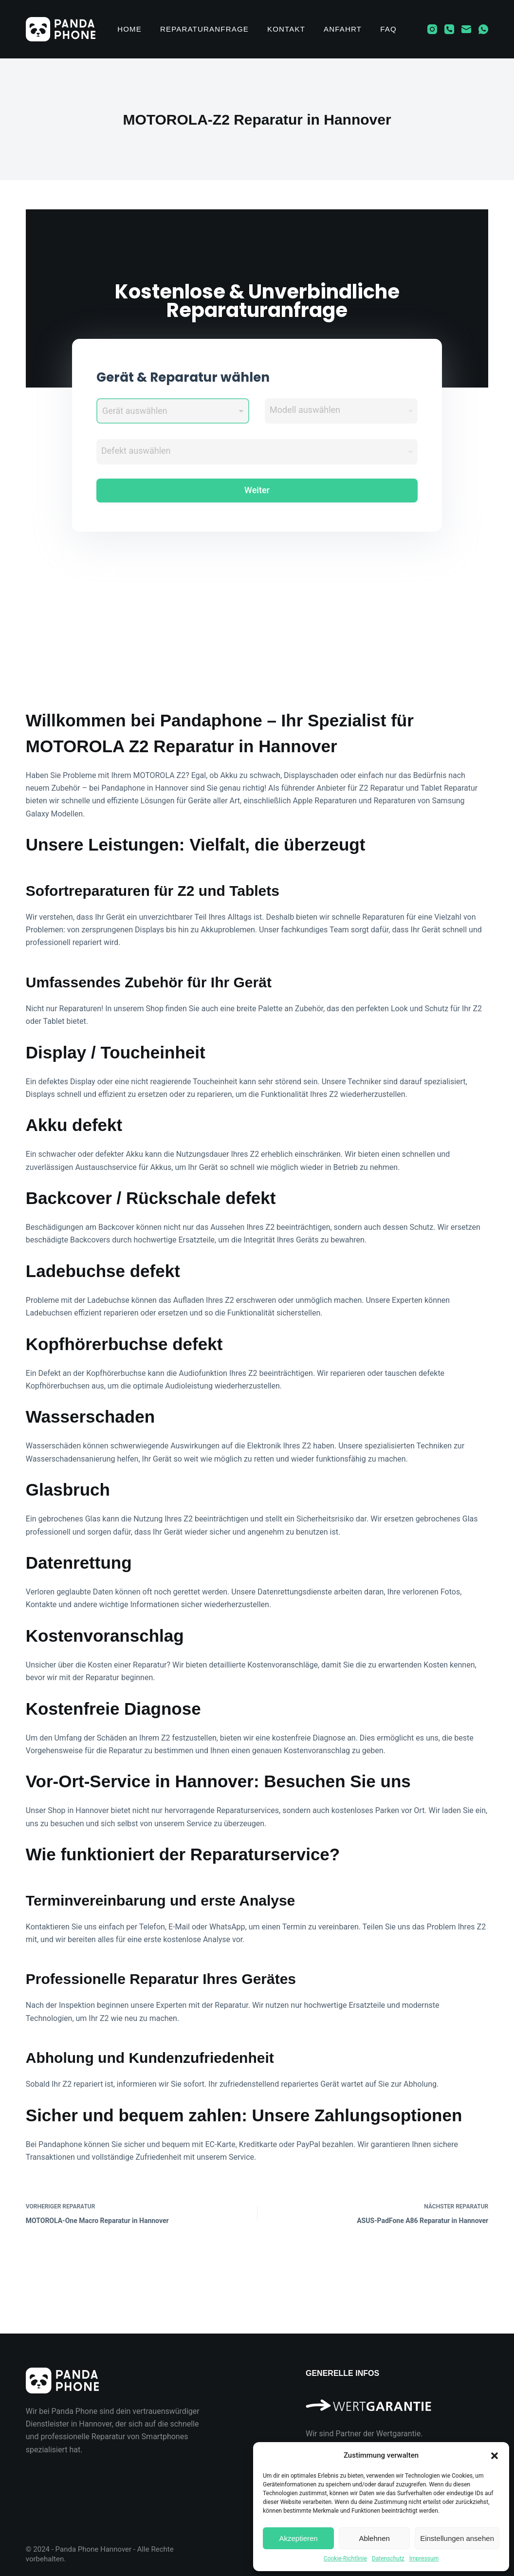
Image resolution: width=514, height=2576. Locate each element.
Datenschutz (388, 2558)
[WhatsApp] (483, 29)
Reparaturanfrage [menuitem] (204, 29)
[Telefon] (449, 29)
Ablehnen (374, 2538)
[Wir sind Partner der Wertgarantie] (397, 2401)
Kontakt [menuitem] (286, 29)
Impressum (424, 2558)
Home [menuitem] (129, 29)
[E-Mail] (466, 29)
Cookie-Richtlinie (345, 2558)
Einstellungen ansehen (457, 2538)
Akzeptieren (298, 2538)
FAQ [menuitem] (388, 29)
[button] (494, 2456)
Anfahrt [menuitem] (343, 29)
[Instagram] (432, 29)
